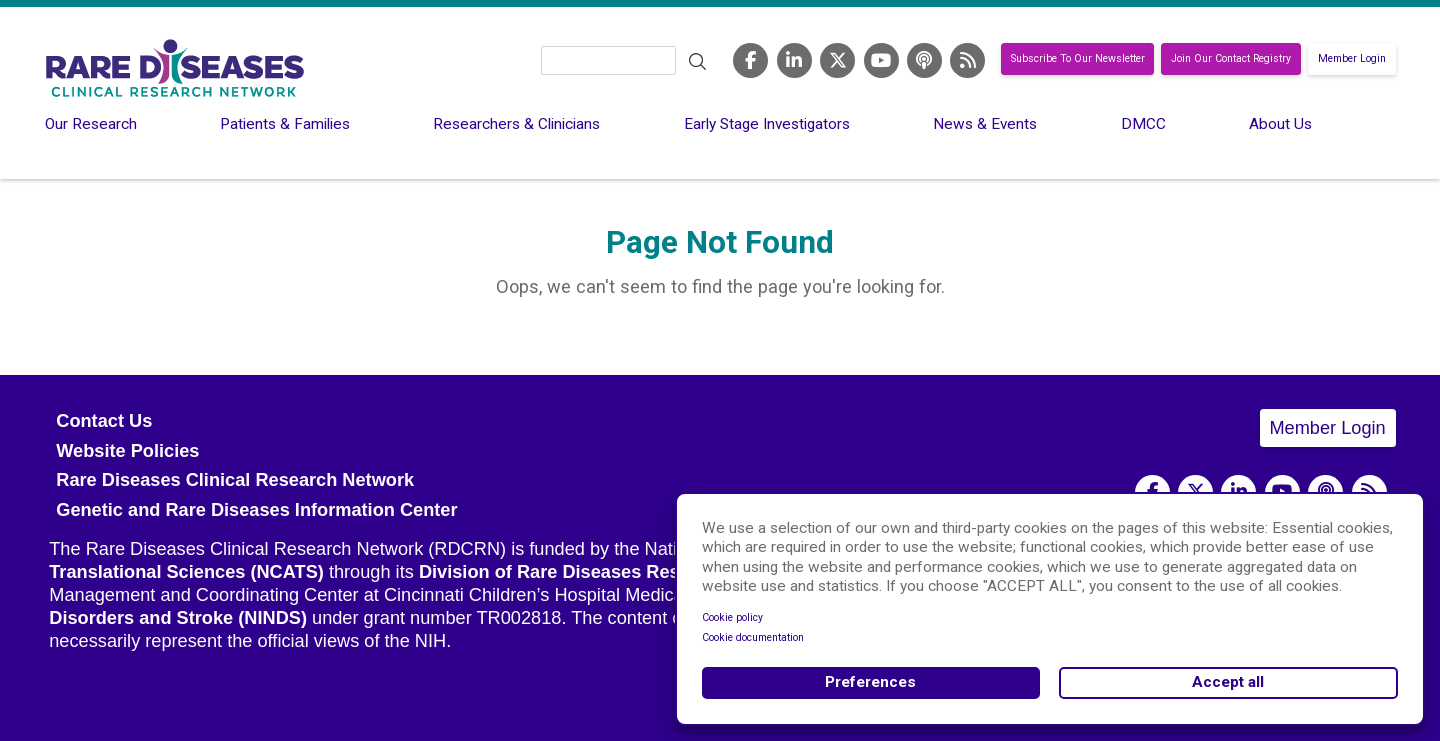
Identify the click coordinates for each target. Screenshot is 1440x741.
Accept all (1228, 682)
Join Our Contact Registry (1231, 59)
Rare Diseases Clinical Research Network (235, 480)
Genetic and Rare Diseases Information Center (256, 510)
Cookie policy (732, 617)
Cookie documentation (753, 637)
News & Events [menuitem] (985, 124)
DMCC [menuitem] (1143, 124)
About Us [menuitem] (1280, 124)
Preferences (870, 682)
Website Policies (127, 451)
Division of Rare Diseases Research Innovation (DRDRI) (659, 572)
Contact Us (104, 421)
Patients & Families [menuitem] (285, 124)
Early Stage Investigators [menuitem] (767, 124)
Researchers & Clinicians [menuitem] (516, 124)
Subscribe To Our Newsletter (1078, 59)
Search (697, 62)
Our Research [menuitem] (91, 124)
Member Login (1352, 59)
